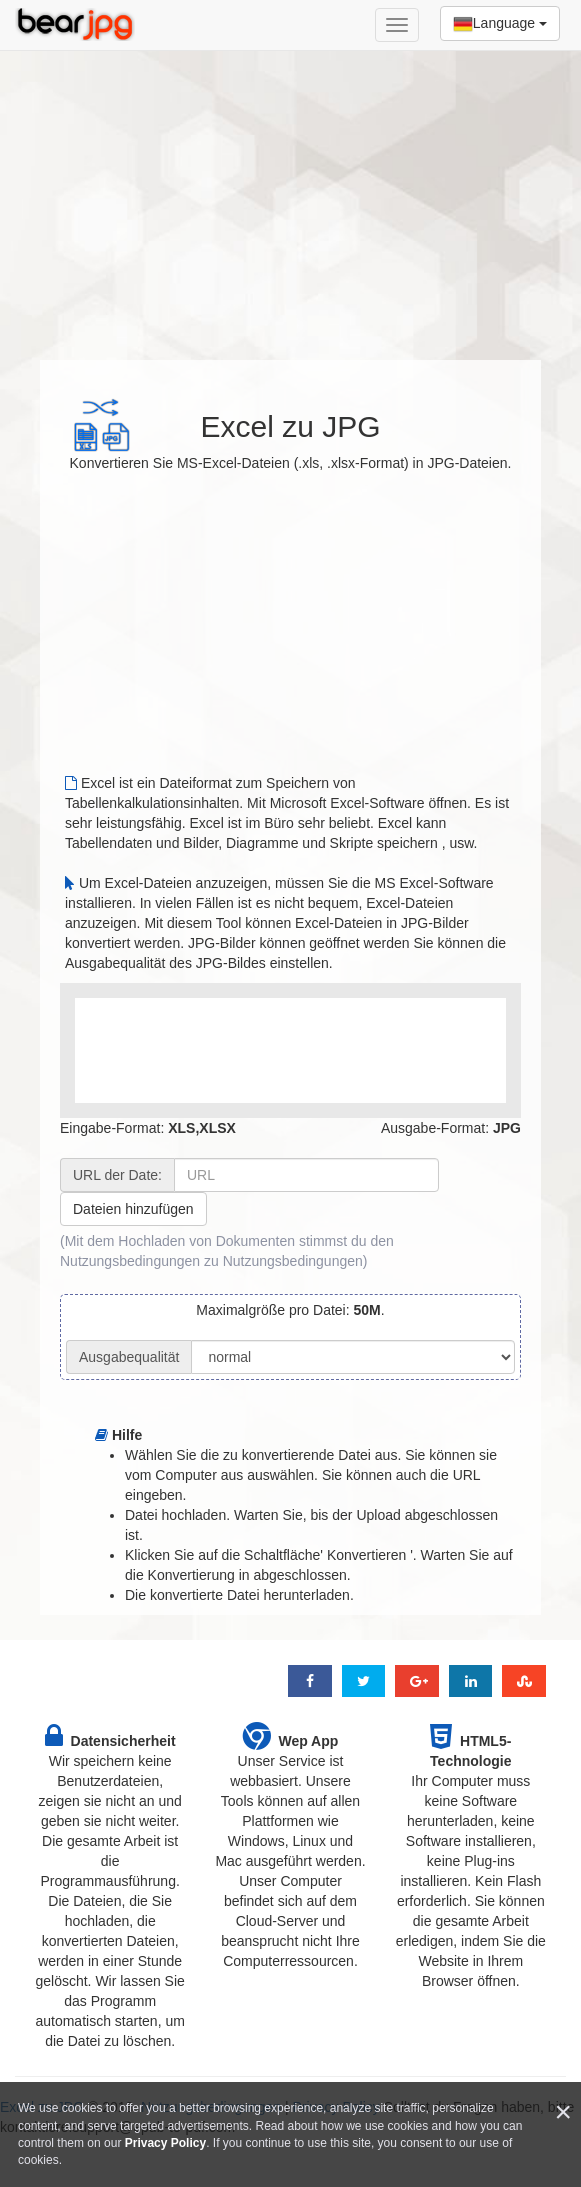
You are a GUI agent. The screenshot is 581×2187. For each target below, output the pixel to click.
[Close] (563, 2112)
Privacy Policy (165, 2143)
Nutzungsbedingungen (293, 1261)
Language (500, 24)
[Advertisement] (290, 195)
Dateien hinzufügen (133, 1209)
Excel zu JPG (290, 426)
